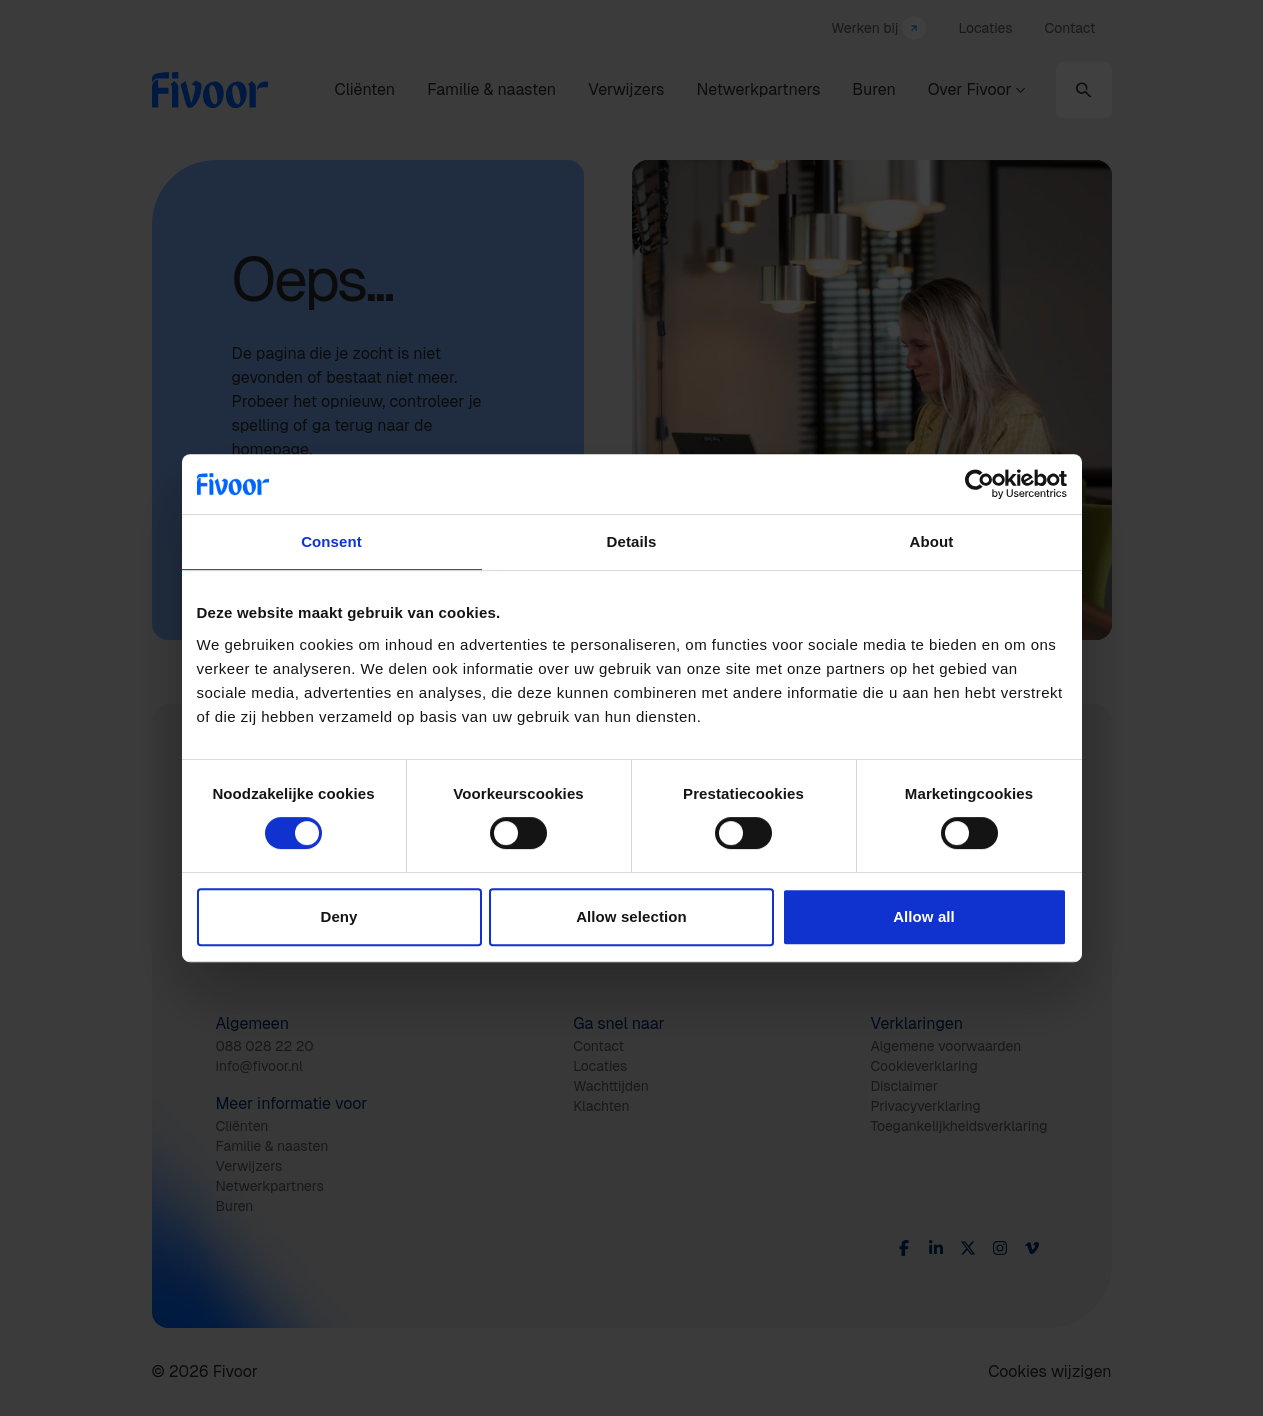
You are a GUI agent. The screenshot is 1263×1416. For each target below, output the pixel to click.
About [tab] (932, 541)
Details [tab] (632, 541)
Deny (338, 916)
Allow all (924, 916)
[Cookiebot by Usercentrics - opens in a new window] (979, 484)
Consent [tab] (331, 541)
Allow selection (631, 916)
